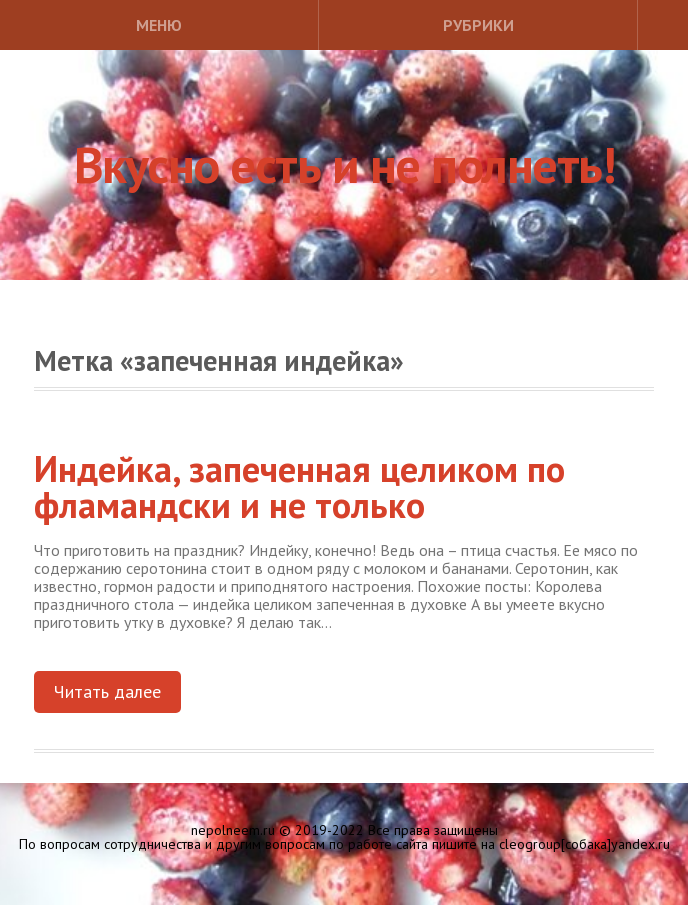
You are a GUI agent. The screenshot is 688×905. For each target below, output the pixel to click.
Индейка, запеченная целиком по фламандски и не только (299, 486)
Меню (159, 25)
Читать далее (107, 691)
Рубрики (478, 25)
